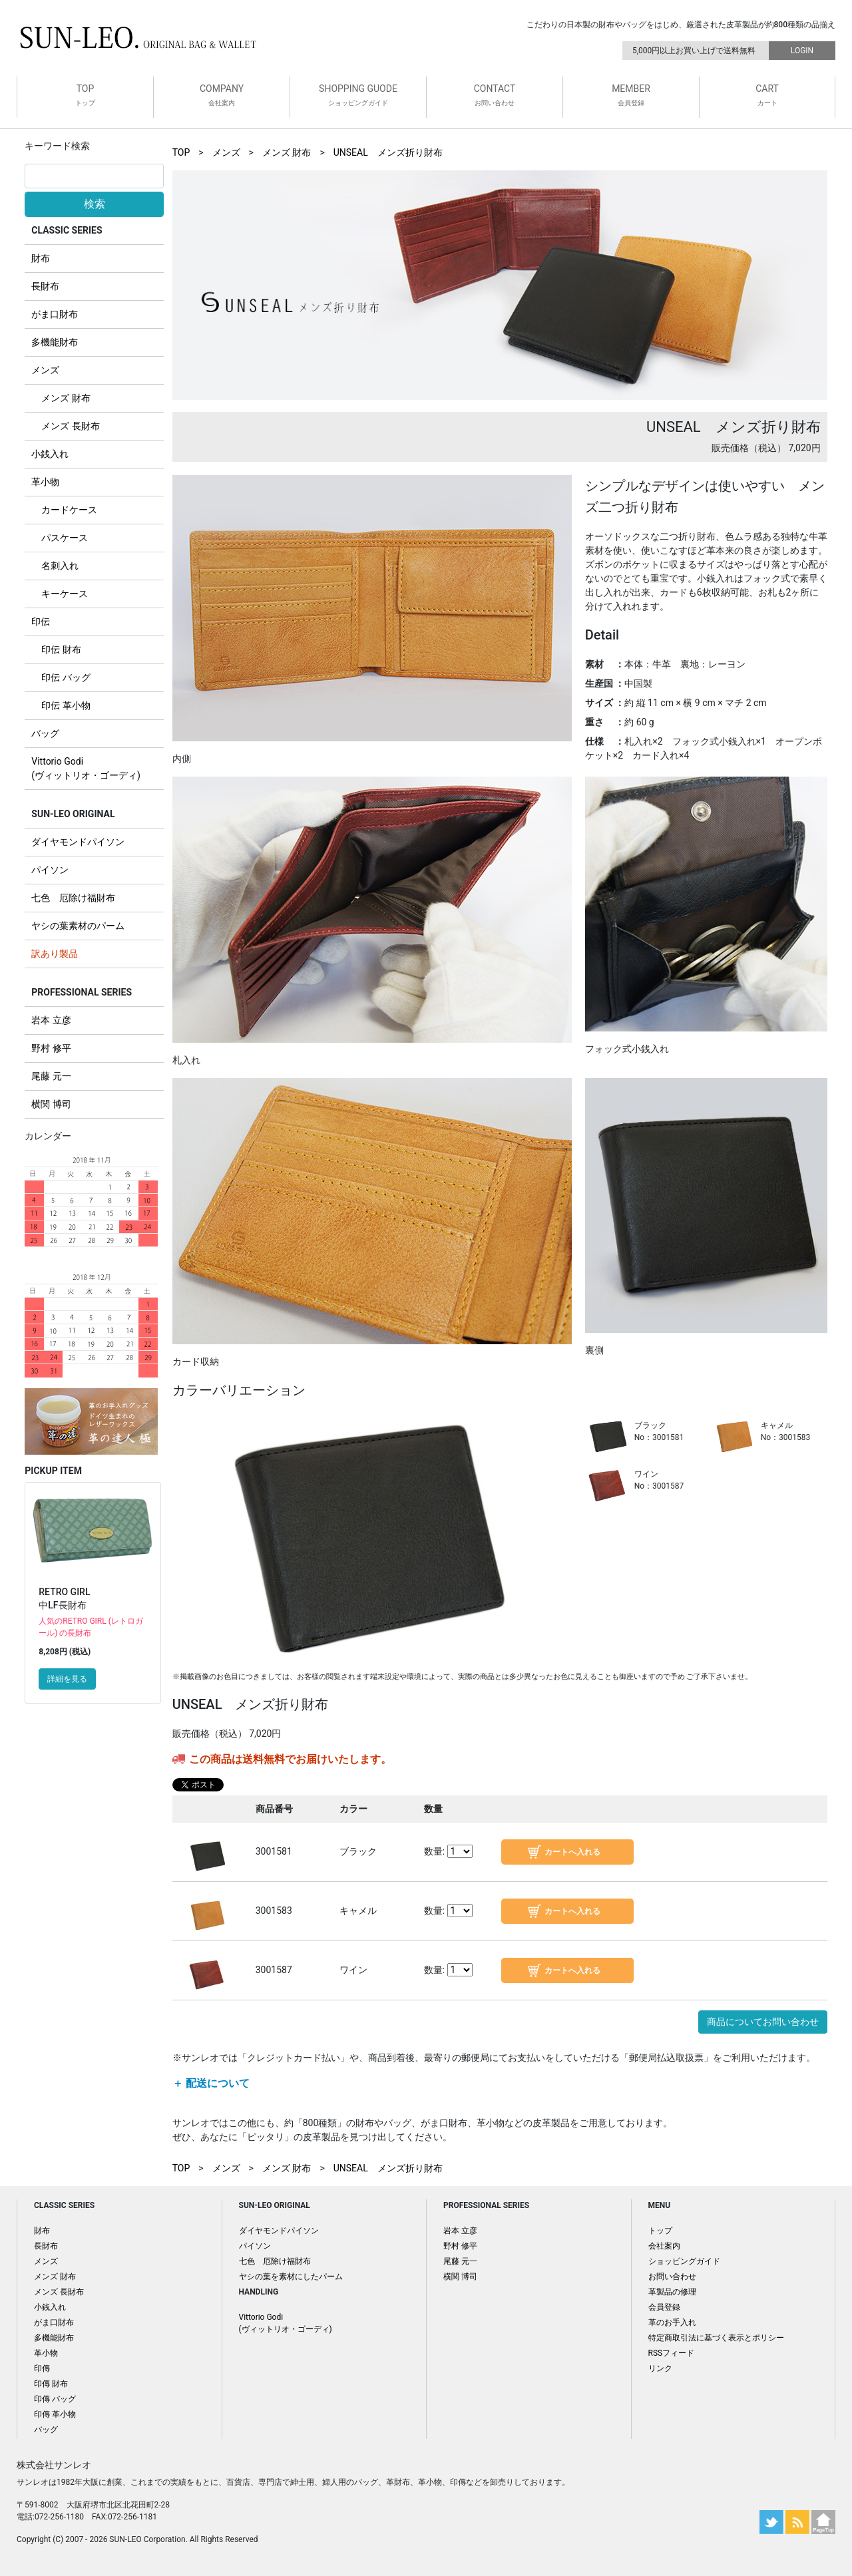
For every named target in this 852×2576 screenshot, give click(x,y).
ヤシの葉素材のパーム (77, 925)
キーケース (64, 593)
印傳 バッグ (55, 2399)
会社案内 (664, 2246)
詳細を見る (67, 1679)
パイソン (50, 869)
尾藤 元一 (51, 1076)
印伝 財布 (61, 649)
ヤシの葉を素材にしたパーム (291, 2276)
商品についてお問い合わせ (763, 2021)
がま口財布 (54, 314)
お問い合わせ (672, 2276)
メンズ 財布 (65, 398)
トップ (660, 2230)
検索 (94, 204)
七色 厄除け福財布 (73, 897)
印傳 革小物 (55, 2414)
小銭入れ (50, 454)
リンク (660, 2368)
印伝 (40, 621)
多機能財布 (54, 342)
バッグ (45, 733)
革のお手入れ (672, 2322)
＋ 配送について (211, 2083)
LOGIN (802, 50)
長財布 (45, 286)
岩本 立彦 (51, 1020)
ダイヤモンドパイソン (77, 841)
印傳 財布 (51, 2383)
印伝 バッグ (65, 677)
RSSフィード (671, 2353)
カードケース (69, 509)
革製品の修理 (672, 2292)
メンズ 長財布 (70, 426)
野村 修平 (51, 1048)
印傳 (42, 2368)
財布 (40, 258)
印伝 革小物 (65, 705)
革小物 (45, 481)
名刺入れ (60, 565)
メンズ (45, 370)
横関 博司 (51, 1104)
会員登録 (664, 2307)
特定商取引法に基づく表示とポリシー (716, 2337)
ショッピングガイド (684, 2261)
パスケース (64, 537)
